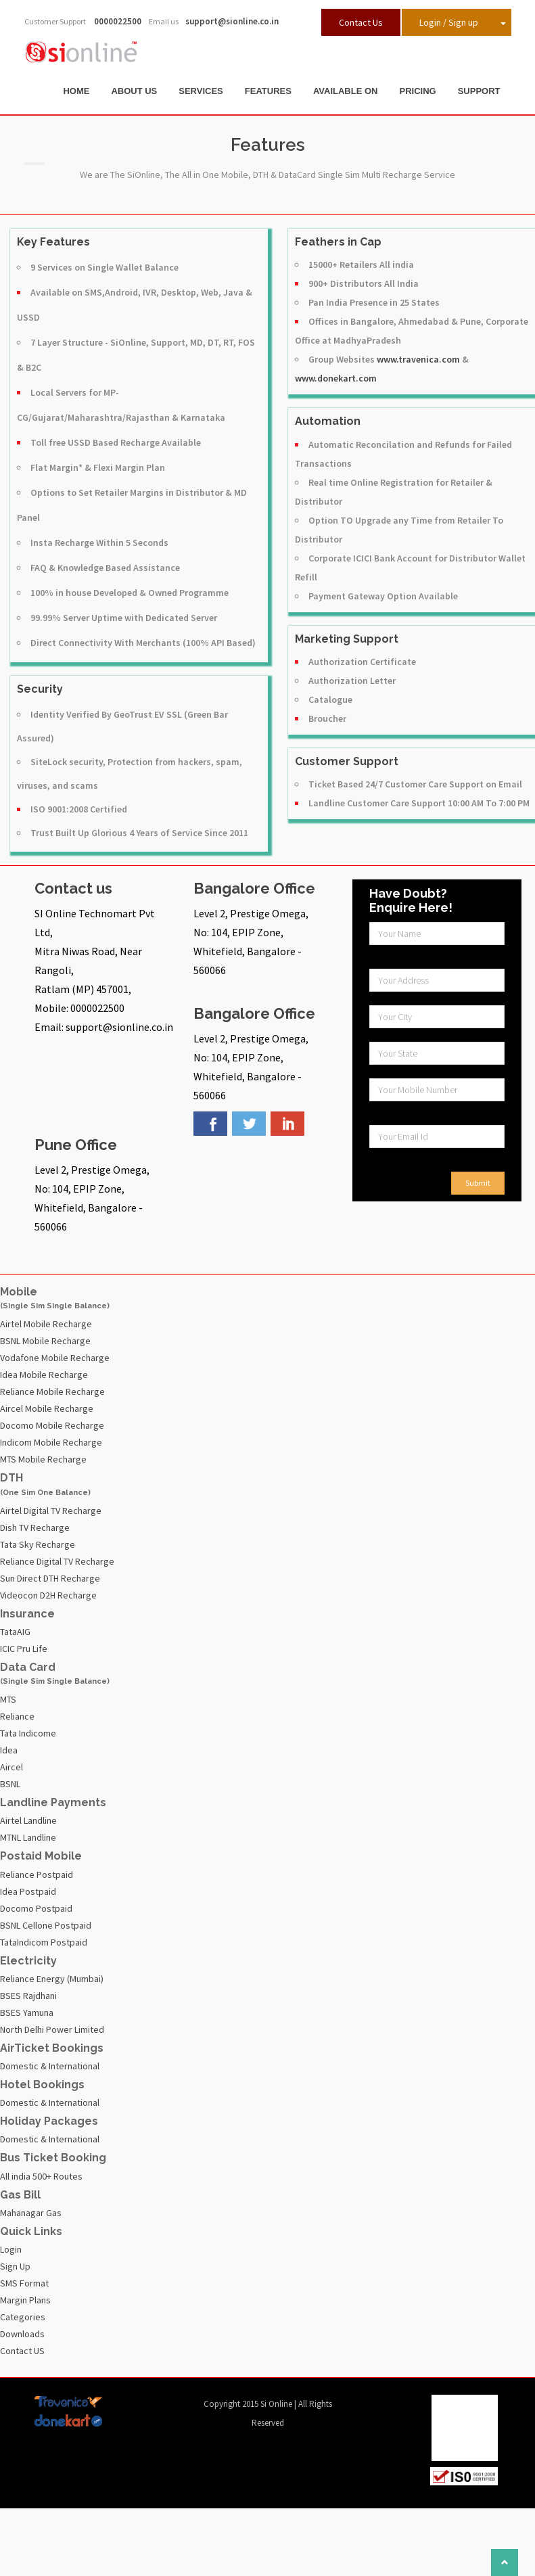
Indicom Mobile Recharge (51, 1442)
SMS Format (24, 2283)
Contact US (22, 2351)
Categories (22, 2317)
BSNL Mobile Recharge (45, 1341)
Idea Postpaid (28, 1891)
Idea (9, 1750)
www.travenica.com (418, 359)
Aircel (11, 1767)
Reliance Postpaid (36, 1874)
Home (76, 91)
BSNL (10, 1784)
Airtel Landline (28, 1820)
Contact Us (361, 22)
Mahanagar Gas (31, 2213)
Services (201, 91)
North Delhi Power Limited (52, 2029)
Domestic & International (49, 2066)
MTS (8, 1699)
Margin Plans (25, 2300)
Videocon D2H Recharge (48, 1595)
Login (11, 2249)
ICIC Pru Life (23, 1648)
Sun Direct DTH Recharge (50, 1578)
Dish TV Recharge (35, 1527)
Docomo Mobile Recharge (52, 1425)
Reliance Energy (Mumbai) (51, 1979)
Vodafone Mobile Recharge (55, 1358)
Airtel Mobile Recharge (46, 1324)
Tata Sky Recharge (37, 1544)
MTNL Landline (28, 1837)
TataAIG (15, 1632)
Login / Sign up (448, 22)
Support (479, 91)
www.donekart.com (336, 378)
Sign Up (15, 2266)
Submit (477, 1183)
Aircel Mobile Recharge (46, 1408)
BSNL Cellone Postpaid (45, 1925)
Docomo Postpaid (36, 1908)
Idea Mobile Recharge (44, 1374)
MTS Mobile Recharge (43, 1459)
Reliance (17, 1716)
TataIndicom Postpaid (43, 1942)
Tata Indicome (28, 1733)
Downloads (22, 2334)
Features (268, 91)
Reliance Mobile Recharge (52, 1391)
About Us (134, 91)
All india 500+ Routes (41, 2176)
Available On (345, 91)
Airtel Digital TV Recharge (50, 1510)
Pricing (417, 91)
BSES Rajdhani (28, 1996)
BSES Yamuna (26, 2012)
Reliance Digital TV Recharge (57, 1561)
